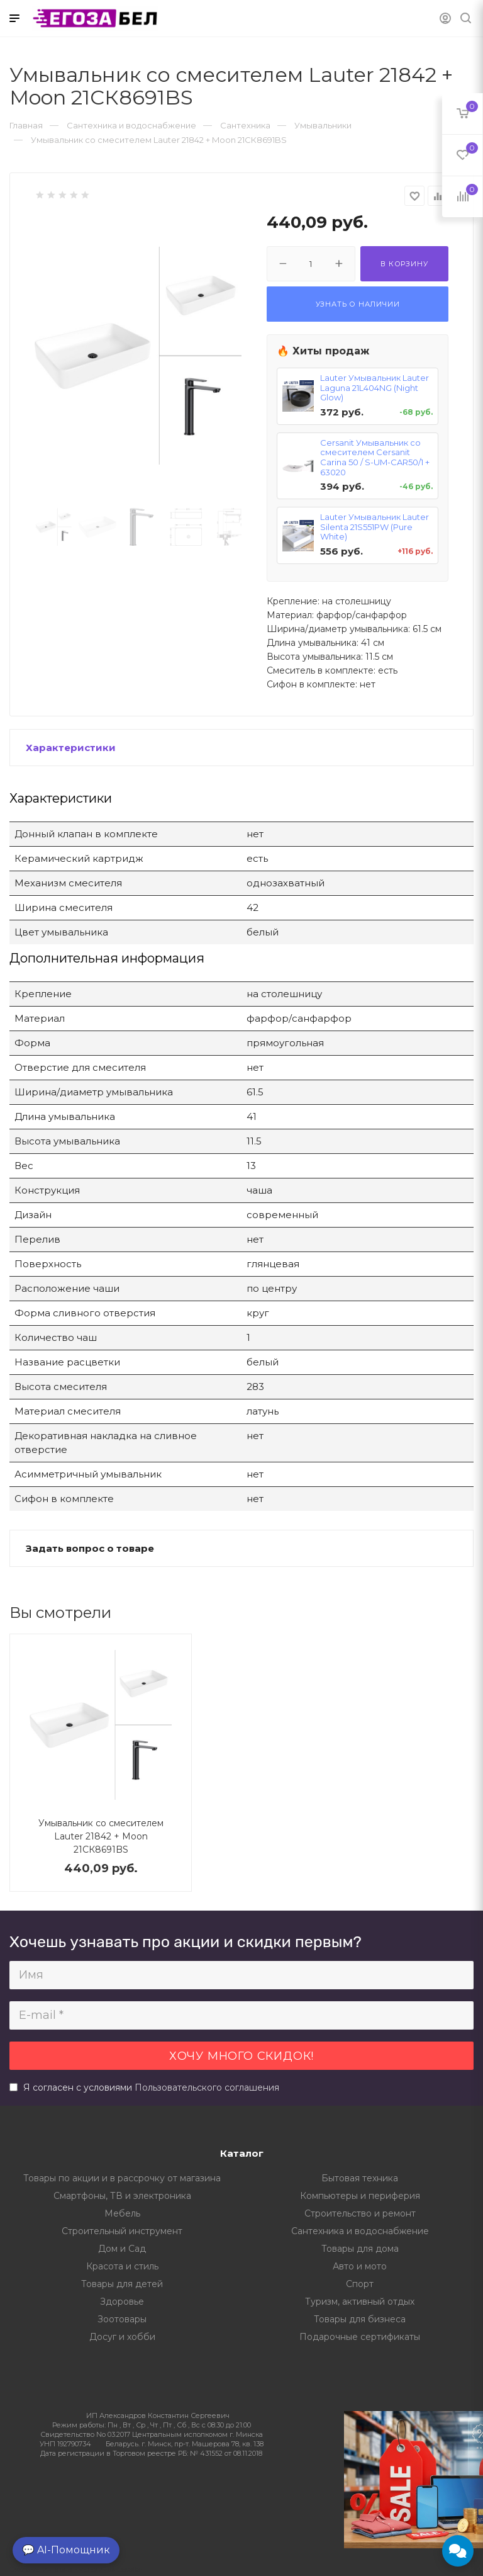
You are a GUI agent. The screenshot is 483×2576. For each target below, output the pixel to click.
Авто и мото (360, 2266)
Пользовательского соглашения (207, 2087)
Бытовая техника (359, 2178)
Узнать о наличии (358, 304)
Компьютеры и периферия (360, 2195)
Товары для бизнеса (360, 2319)
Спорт (360, 2284)
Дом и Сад (122, 2248)
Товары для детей (122, 2284)
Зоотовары (122, 2319)
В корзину (404, 263)
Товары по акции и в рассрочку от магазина (122, 2178)
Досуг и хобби (122, 2336)
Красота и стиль (122, 2266)
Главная (26, 125)
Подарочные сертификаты (359, 2336)
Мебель (122, 2213)
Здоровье (122, 2301)
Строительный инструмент (122, 2231)
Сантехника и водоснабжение (360, 2231)
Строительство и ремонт (360, 2213)
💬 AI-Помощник (66, 2550)
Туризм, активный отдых (359, 2301)
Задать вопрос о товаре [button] (90, 1548)
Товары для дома (360, 2248)
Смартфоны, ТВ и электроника (122, 2195)
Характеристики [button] (71, 748)
